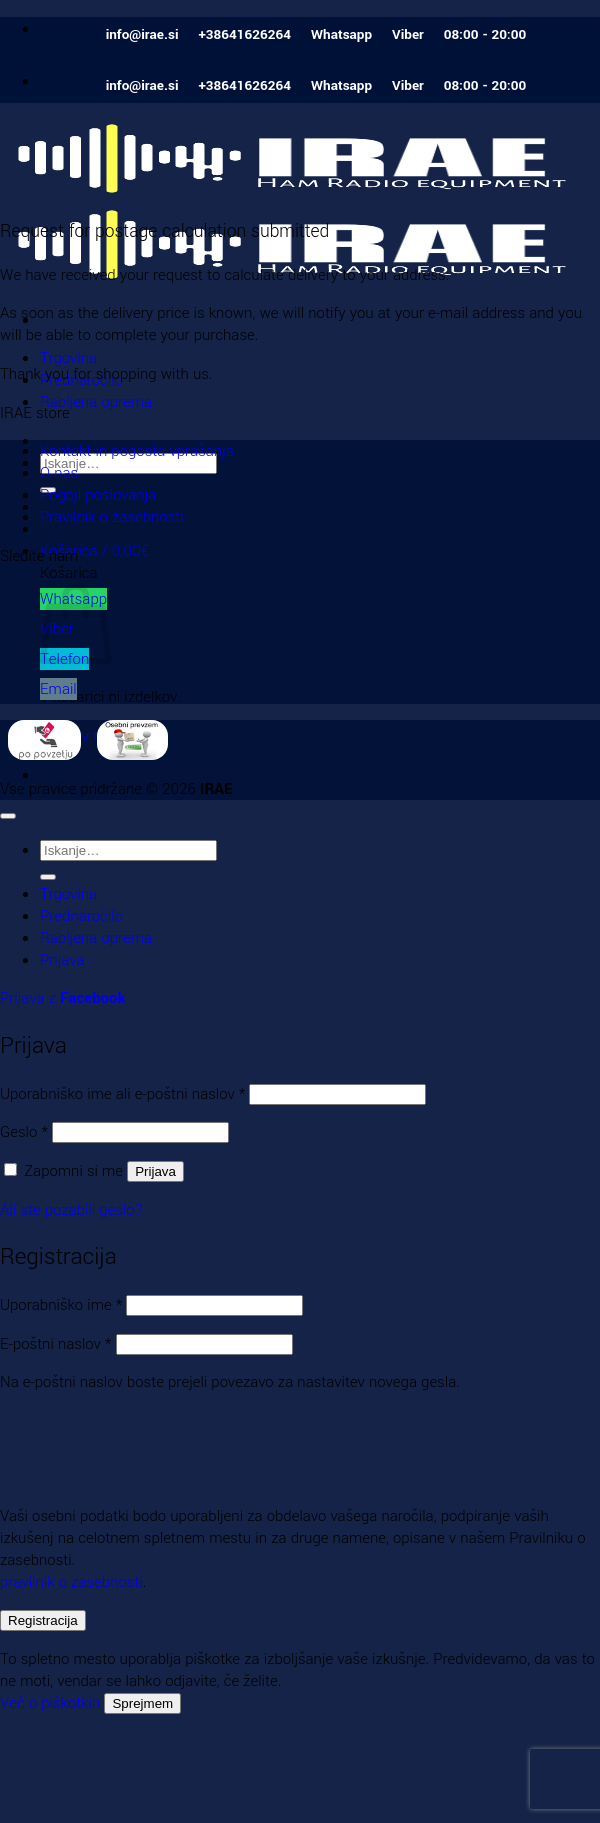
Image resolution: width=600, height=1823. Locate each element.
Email (58, 689)
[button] (94, 551)
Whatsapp (341, 34)
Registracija (43, 1620)
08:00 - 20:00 (485, 34)
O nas (59, 473)
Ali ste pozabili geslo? (71, 1210)
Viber (408, 34)
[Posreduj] (48, 877)
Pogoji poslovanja (98, 495)
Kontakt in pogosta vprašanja (137, 451)
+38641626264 (244, 34)
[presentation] (137, 1445)
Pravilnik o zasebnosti (112, 517)
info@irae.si (142, 34)
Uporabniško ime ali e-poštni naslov (122, 1094)
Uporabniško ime (61, 1305)
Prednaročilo (81, 916)
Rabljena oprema (96, 402)
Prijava (155, 1171)
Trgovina (68, 358)
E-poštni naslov (55, 1344)
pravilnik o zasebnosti (71, 1582)
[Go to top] (8, 816)
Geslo (24, 1132)
